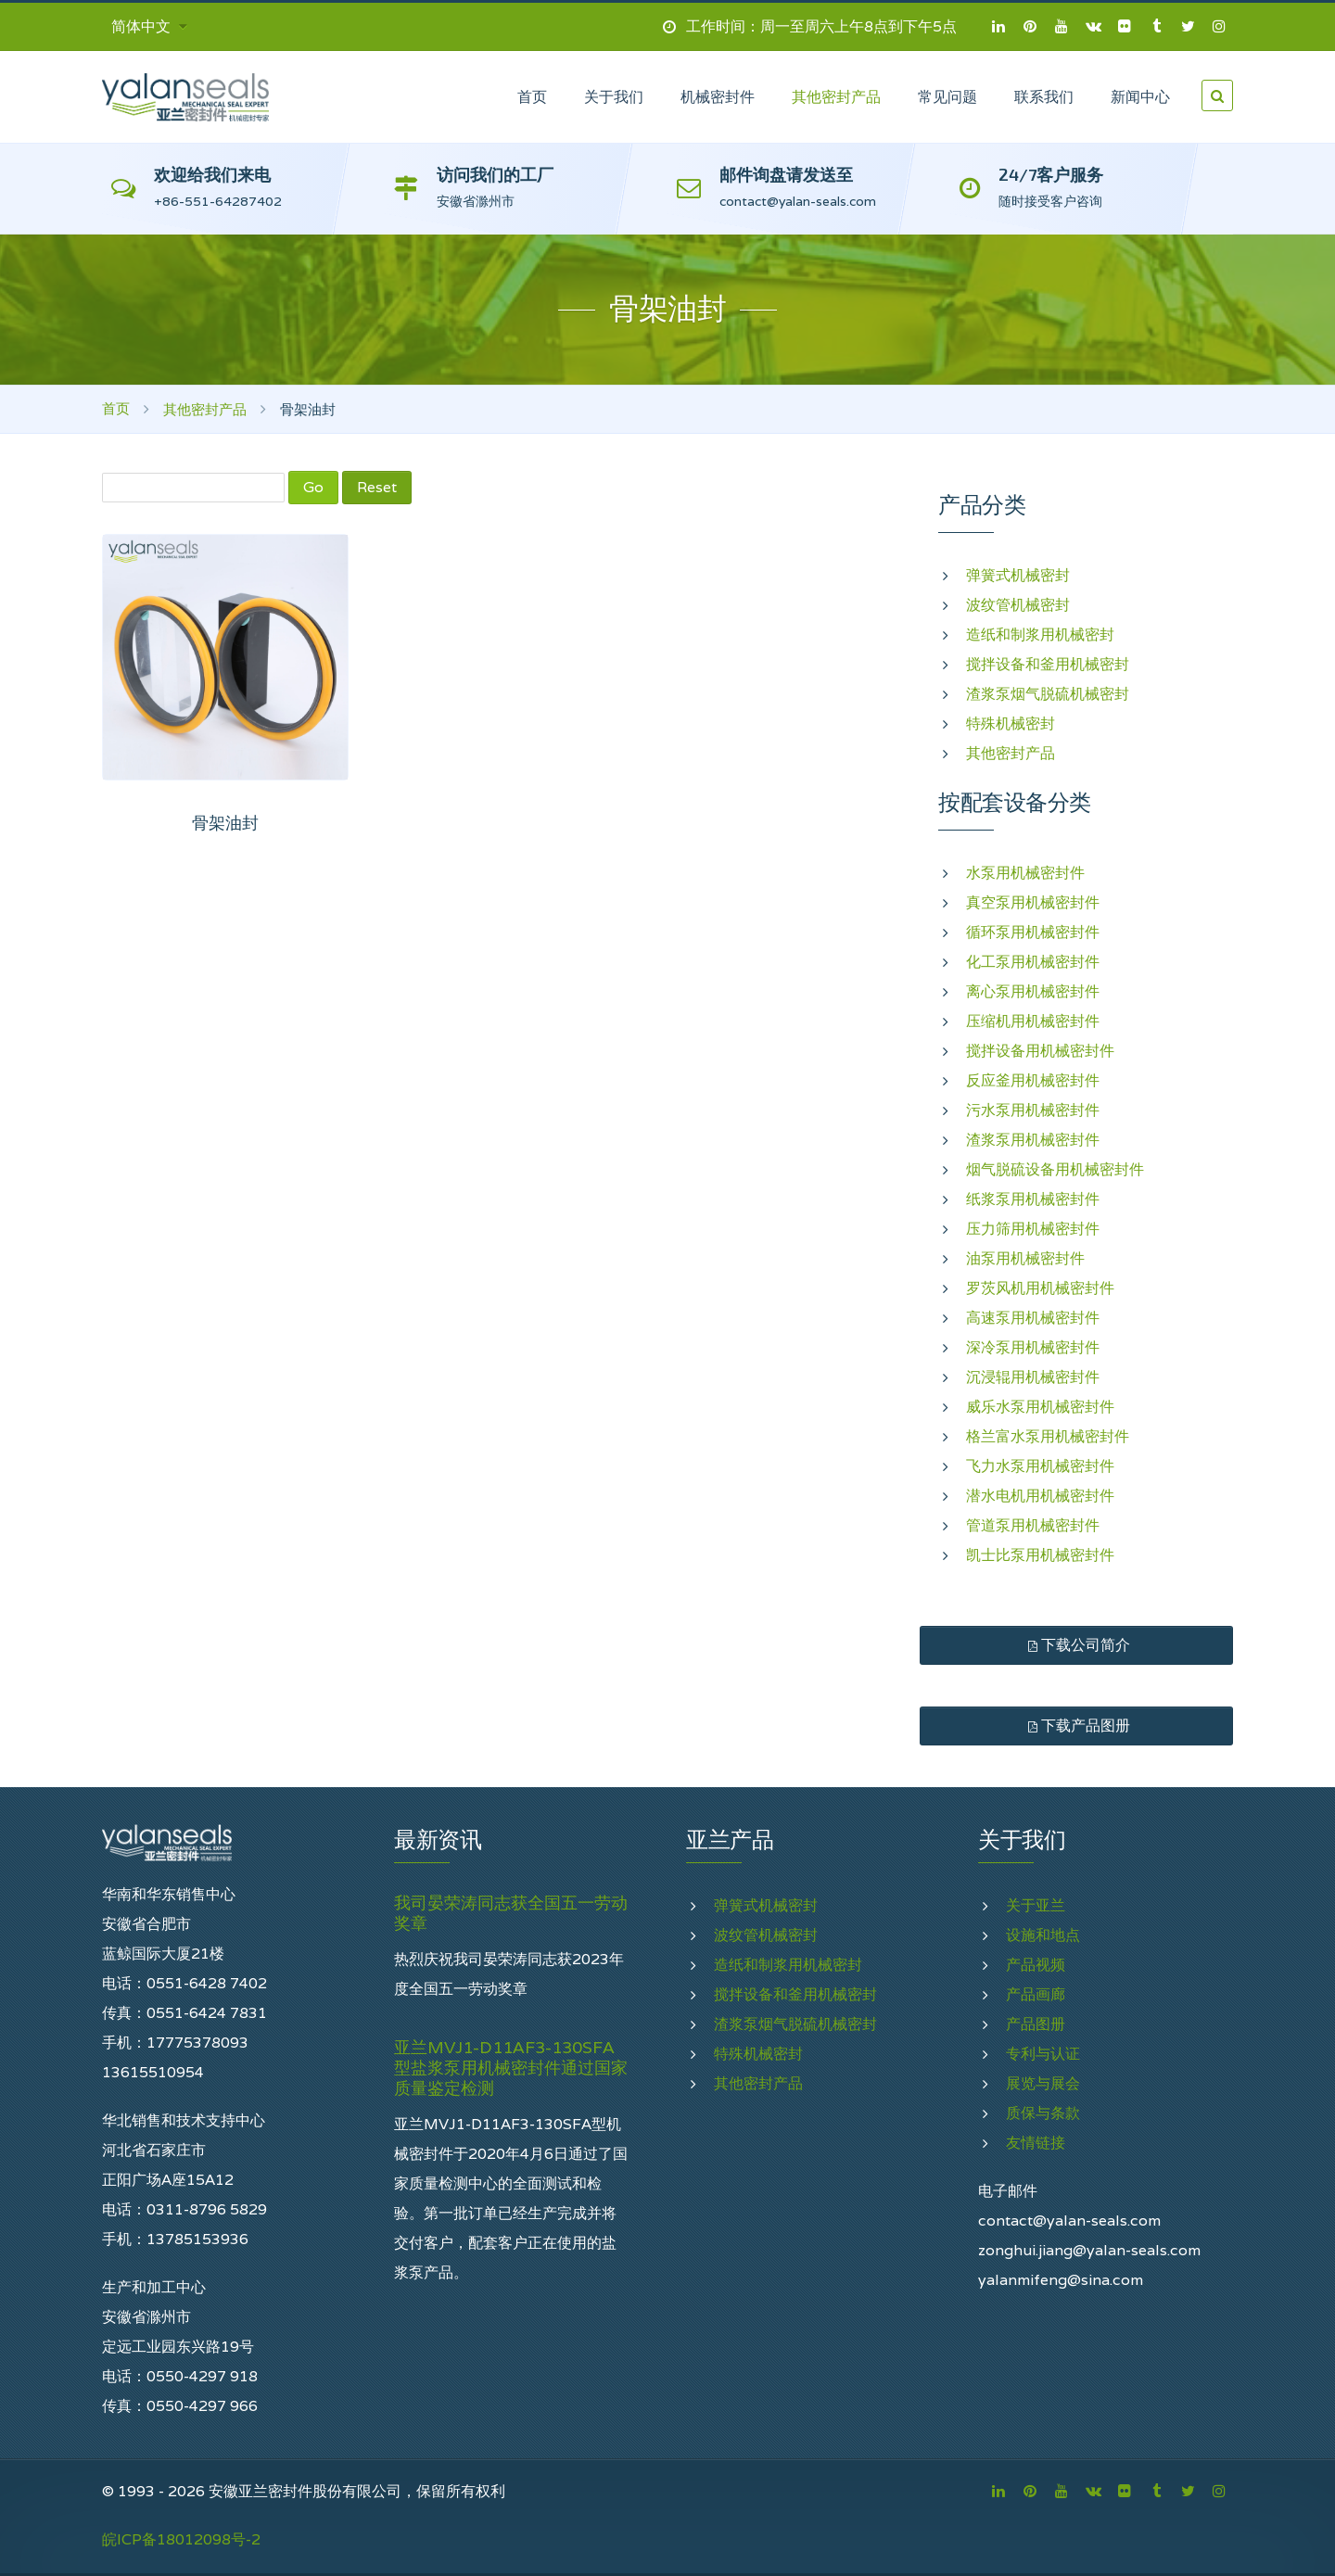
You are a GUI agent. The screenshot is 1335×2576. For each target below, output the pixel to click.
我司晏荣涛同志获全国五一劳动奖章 (511, 1913)
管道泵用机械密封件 (1033, 1525)
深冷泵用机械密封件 (1033, 1347)
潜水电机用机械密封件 (1040, 1495)
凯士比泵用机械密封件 (1040, 1555)
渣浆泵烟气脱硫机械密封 (1047, 694)
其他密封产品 (205, 409)
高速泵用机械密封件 (1033, 1317)
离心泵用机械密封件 (1033, 991)
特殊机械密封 (1010, 723)
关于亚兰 (1035, 1905)
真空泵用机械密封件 (1033, 902)
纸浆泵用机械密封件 (1033, 1199)
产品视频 (1035, 1964)
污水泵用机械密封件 (1033, 1110)
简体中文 (149, 26)
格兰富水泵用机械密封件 (1047, 1436)
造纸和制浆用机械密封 (1040, 634)
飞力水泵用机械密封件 (1040, 1466)
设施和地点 (1043, 1935)
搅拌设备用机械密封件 (1040, 1050)
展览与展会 (1043, 2083)
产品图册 (1035, 2024)
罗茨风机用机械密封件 (1040, 1288)
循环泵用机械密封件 (1033, 932)
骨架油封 (225, 822)
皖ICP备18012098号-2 (181, 2539)
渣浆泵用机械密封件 (1033, 1139)
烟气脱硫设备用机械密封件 (1055, 1169)
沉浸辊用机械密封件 (1033, 1377)
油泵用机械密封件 (1025, 1258)
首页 (116, 408)
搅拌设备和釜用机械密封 (1047, 664)
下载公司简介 (1077, 1645)
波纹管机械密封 (1018, 605)
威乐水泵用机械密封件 (1040, 1406)
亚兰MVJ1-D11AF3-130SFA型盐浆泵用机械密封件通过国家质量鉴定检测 (511, 2068)
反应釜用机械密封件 (1033, 1080)
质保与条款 (1043, 2113)
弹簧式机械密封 (1018, 575)
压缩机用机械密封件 (1033, 1021)
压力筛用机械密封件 (1033, 1228)
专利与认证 (1043, 2053)
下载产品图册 (1077, 1725)
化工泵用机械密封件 (1033, 961)
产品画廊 (1035, 1994)
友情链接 (1035, 2142)
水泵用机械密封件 (1025, 872)
